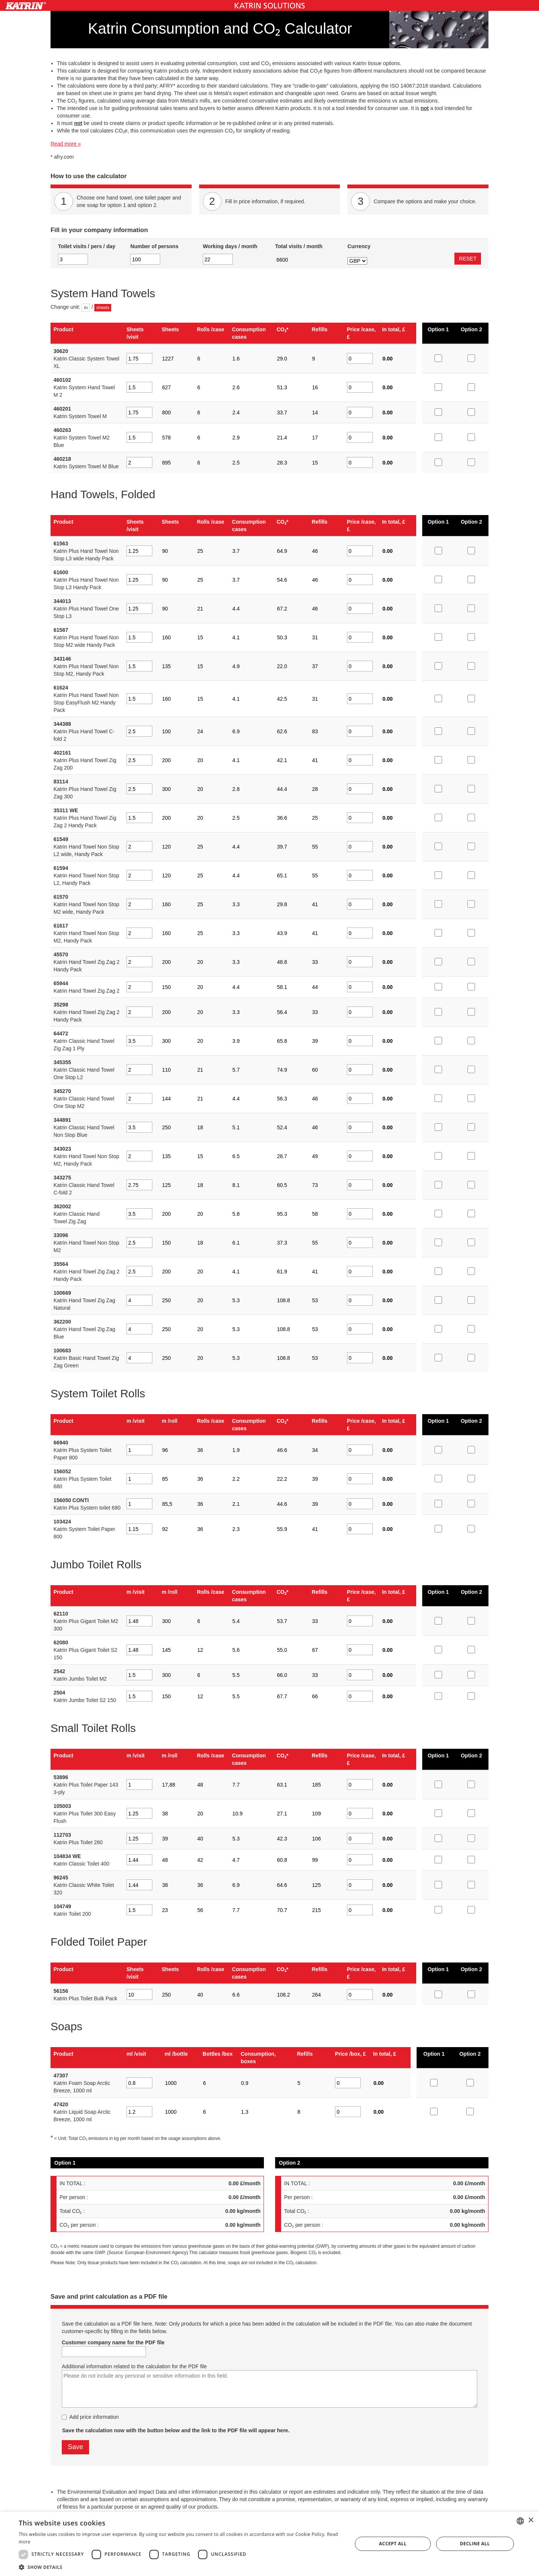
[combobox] (520, 2521)
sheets (102, 307)
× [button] (530, 2520)
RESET (467, 259)
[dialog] (269, 2544)
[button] (180, 2566)
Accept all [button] (392, 2543)
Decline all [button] (475, 2543)
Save (75, 2447)
